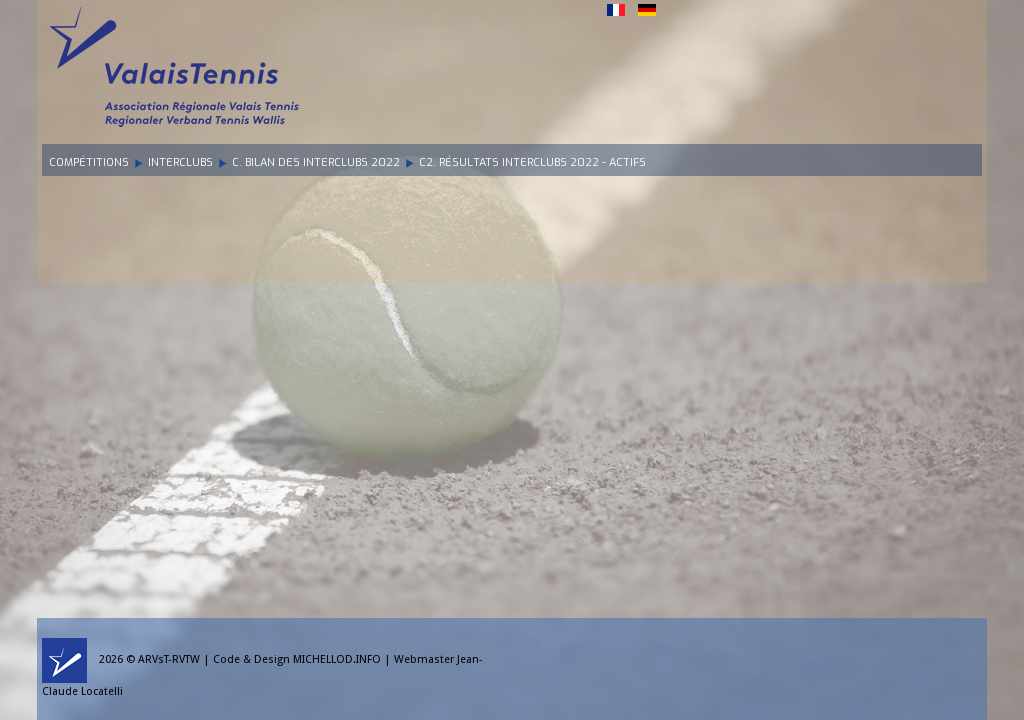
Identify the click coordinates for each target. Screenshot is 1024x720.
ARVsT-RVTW (169, 659)
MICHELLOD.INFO (337, 659)
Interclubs (180, 162)
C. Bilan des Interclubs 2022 (316, 162)
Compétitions (89, 162)
